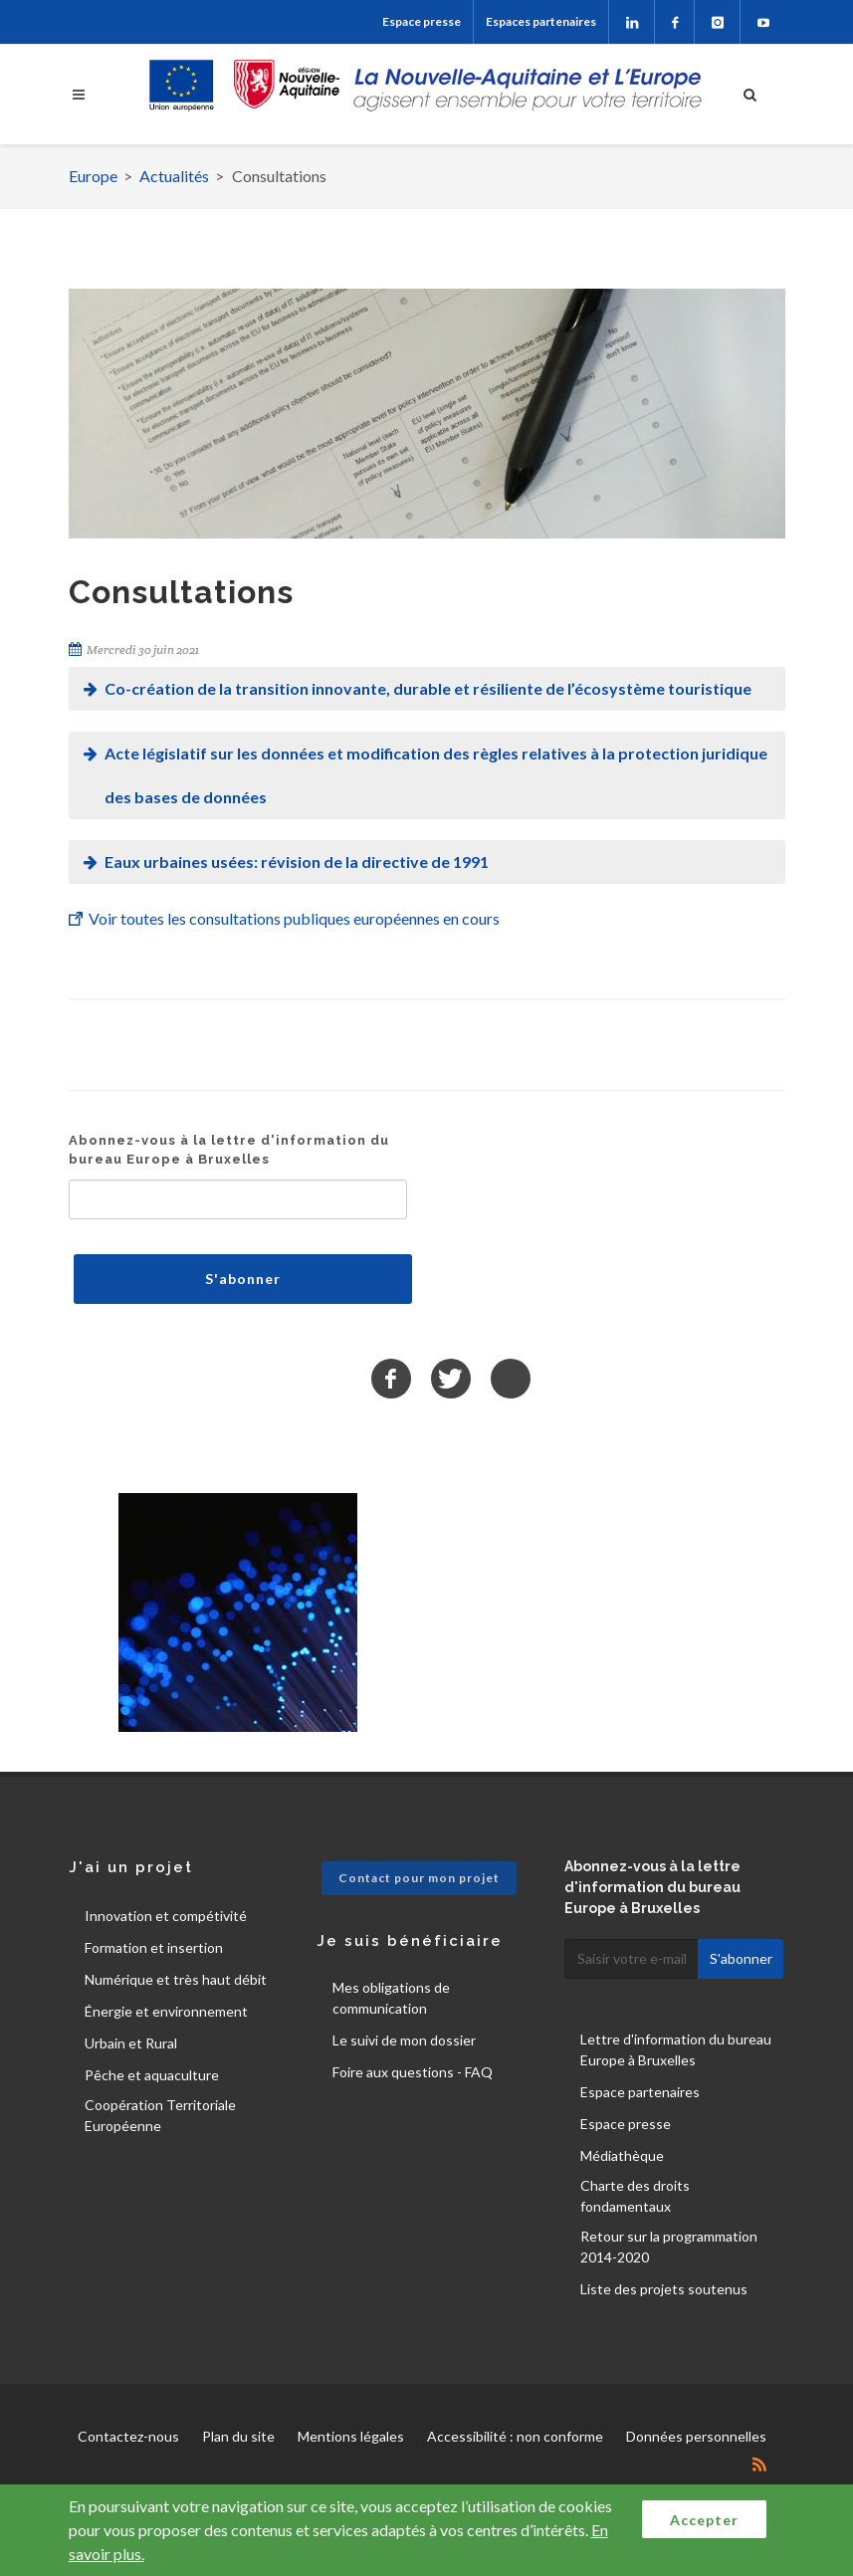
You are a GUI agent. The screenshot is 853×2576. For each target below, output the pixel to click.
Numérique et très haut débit (176, 1979)
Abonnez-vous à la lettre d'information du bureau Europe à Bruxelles (229, 1150)
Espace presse (421, 21)
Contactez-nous (128, 2436)
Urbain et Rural (131, 2043)
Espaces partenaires (541, 21)
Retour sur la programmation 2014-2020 (668, 2246)
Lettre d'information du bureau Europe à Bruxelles (675, 2049)
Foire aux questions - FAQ (412, 2071)
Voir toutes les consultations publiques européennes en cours (294, 918)
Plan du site (238, 2436)
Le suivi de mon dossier (404, 2040)
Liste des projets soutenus (663, 2288)
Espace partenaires (640, 2091)
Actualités (174, 175)
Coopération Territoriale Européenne (160, 2115)
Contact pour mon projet (419, 1877)
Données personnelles (696, 2436)
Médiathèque (622, 2155)
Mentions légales (351, 2436)
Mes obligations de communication (391, 1998)
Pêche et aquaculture (152, 2074)
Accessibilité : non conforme (515, 2436)
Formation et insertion (154, 1947)
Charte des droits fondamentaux (635, 2196)
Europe (93, 175)
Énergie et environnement (166, 2011)
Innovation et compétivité (166, 1915)
